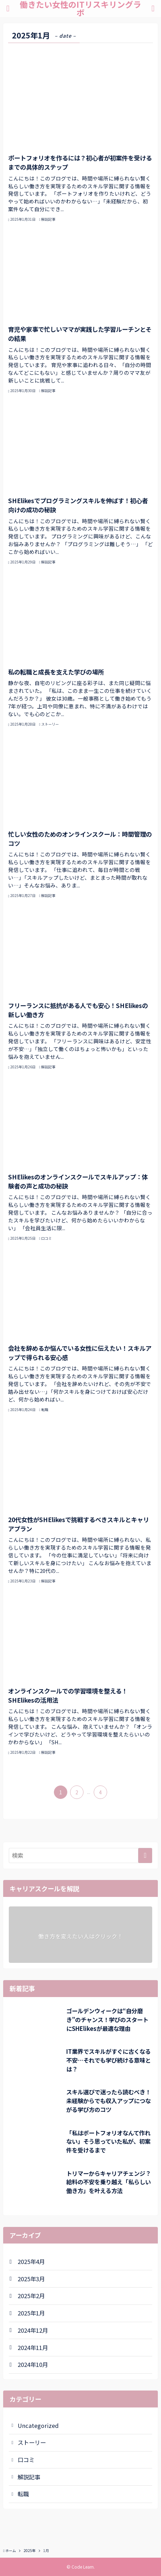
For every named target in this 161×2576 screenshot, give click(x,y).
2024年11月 (33, 2347)
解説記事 (29, 2477)
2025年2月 (31, 2295)
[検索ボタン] (153, 8)
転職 (23, 2494)
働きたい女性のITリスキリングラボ (80, 8)
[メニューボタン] (8, 8)
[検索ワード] (80, 1855)
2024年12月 (33, 2330)
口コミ (26, 2459)
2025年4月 (31, 2261)
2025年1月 (31, 2313)
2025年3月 (31, 2279)
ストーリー (32, 2442)
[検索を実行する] (145, 1855)
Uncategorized (38, 2425)
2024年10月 (33, 2364)
